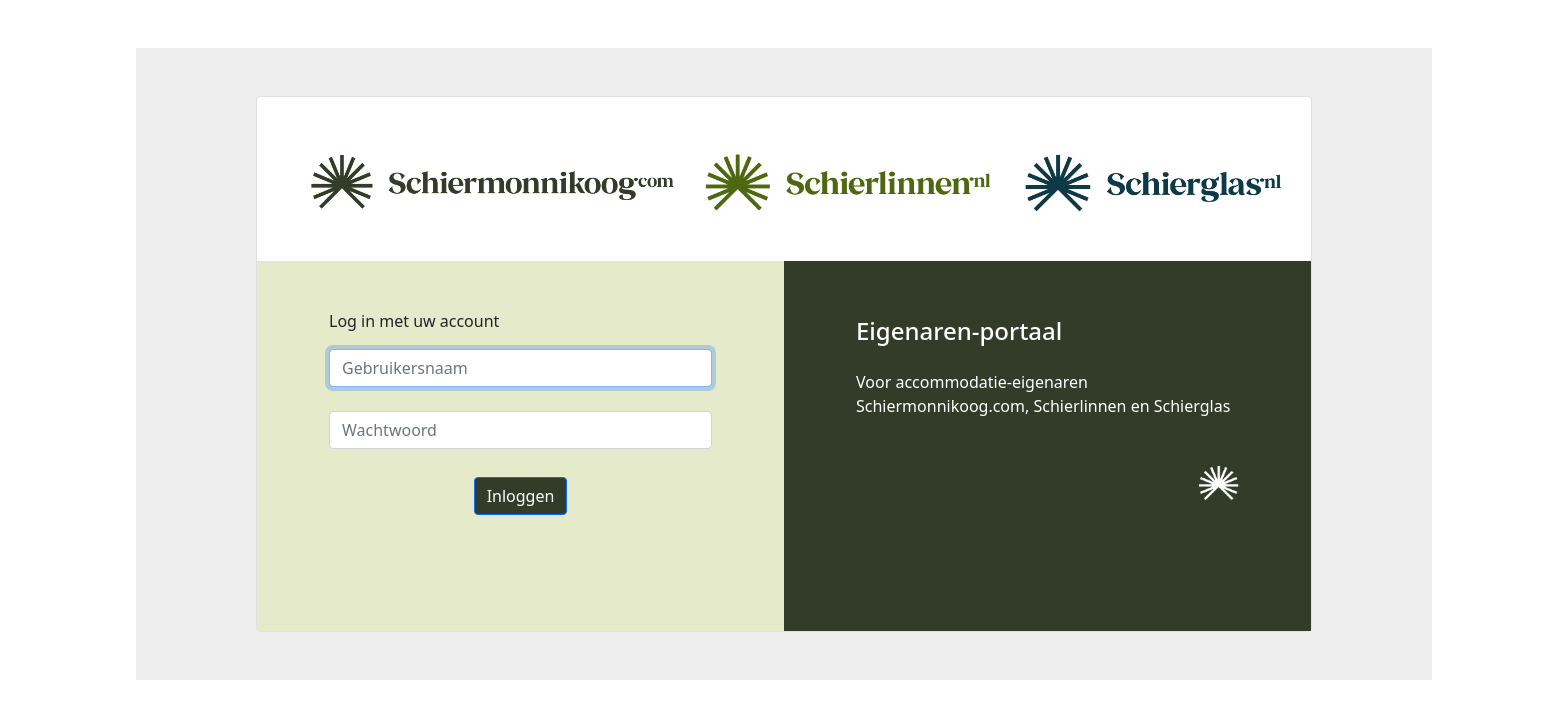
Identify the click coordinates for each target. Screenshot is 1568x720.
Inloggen (521, 496)
